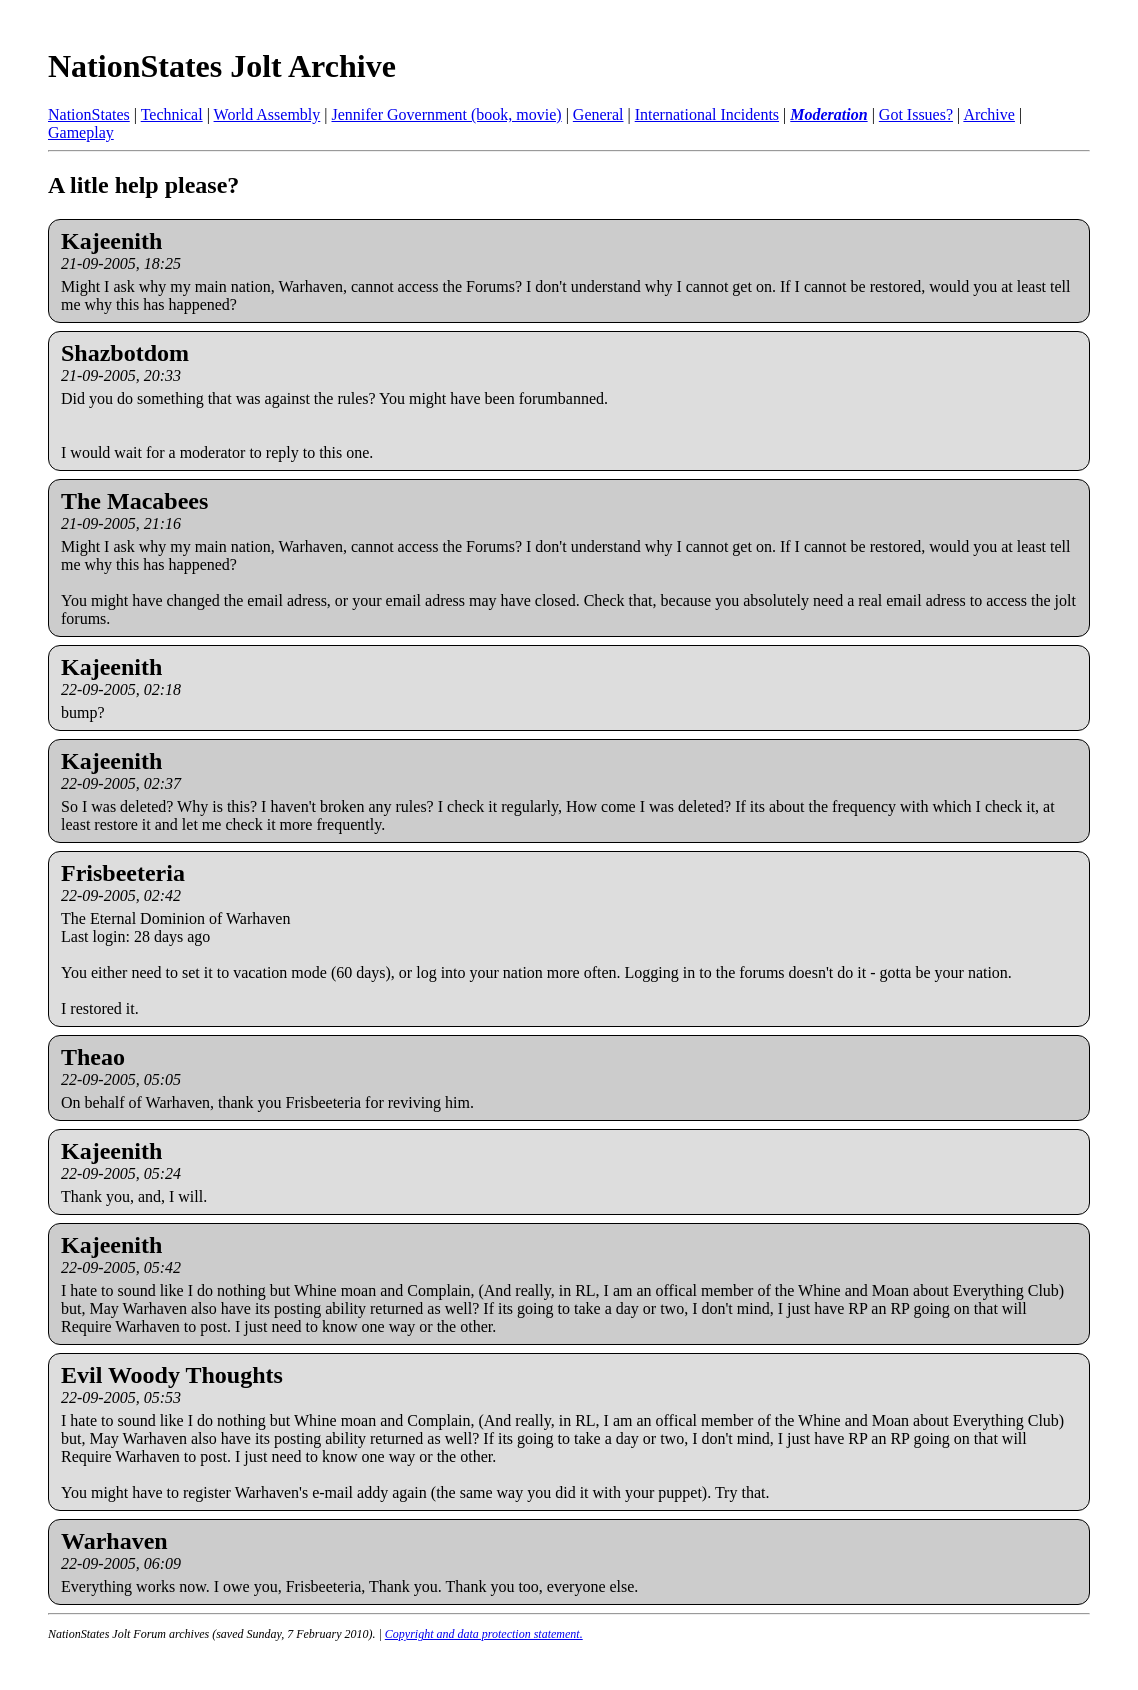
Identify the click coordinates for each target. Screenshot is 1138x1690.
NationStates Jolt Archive (222, 66)
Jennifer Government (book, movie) (446, 114)
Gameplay (81, 132)
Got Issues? (916, 114)
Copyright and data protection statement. (484, 1634)
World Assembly (267, 114)
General (598, 114)
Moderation (828, 114)
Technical (172, 114)
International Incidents (707, 114)
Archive (989, 114)
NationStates (89, 114)
